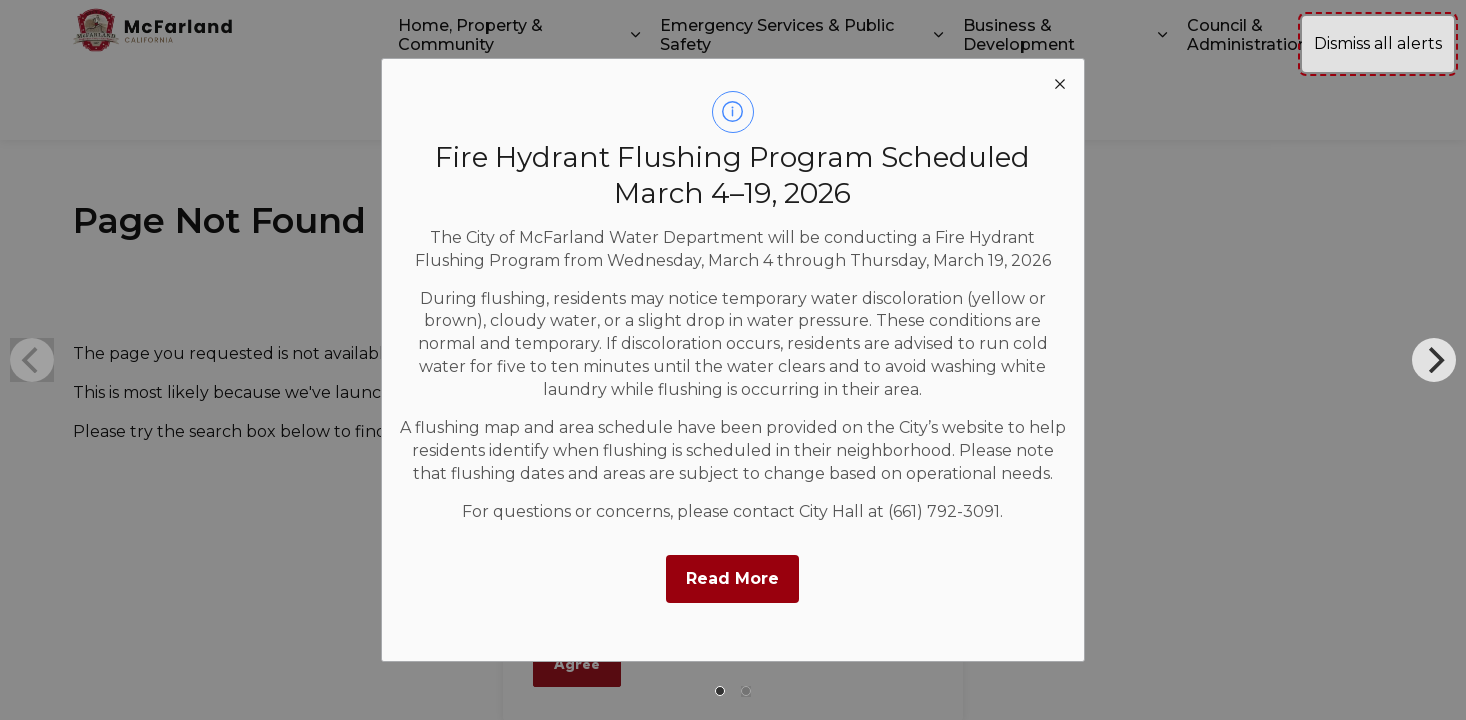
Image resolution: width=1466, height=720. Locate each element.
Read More (732, 578)
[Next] (1434, 360)
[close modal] (1060, 83)
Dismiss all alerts (1378, 43)
